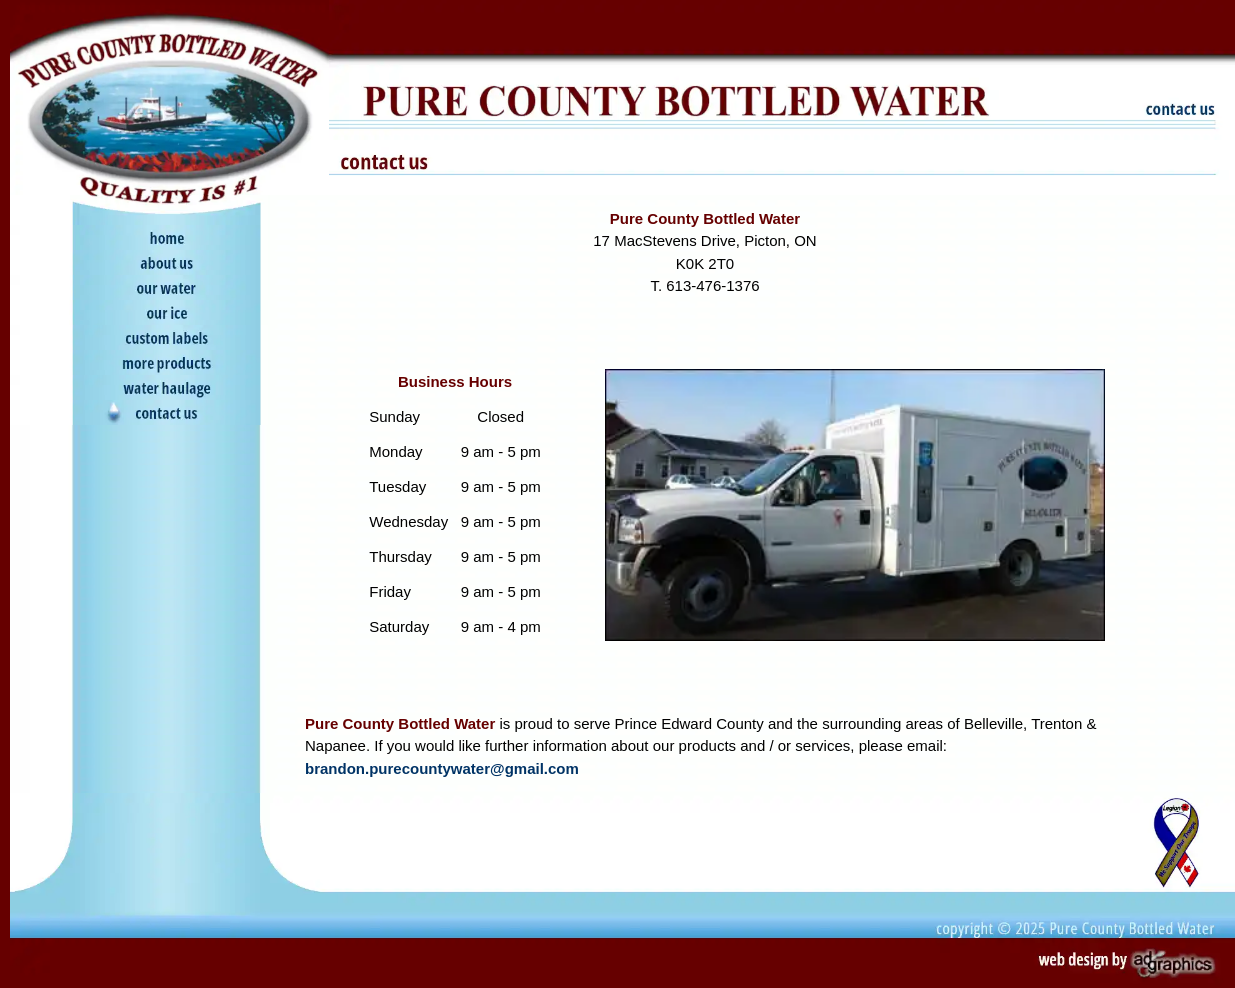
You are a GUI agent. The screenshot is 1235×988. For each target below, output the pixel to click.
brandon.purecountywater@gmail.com (442, 768)
